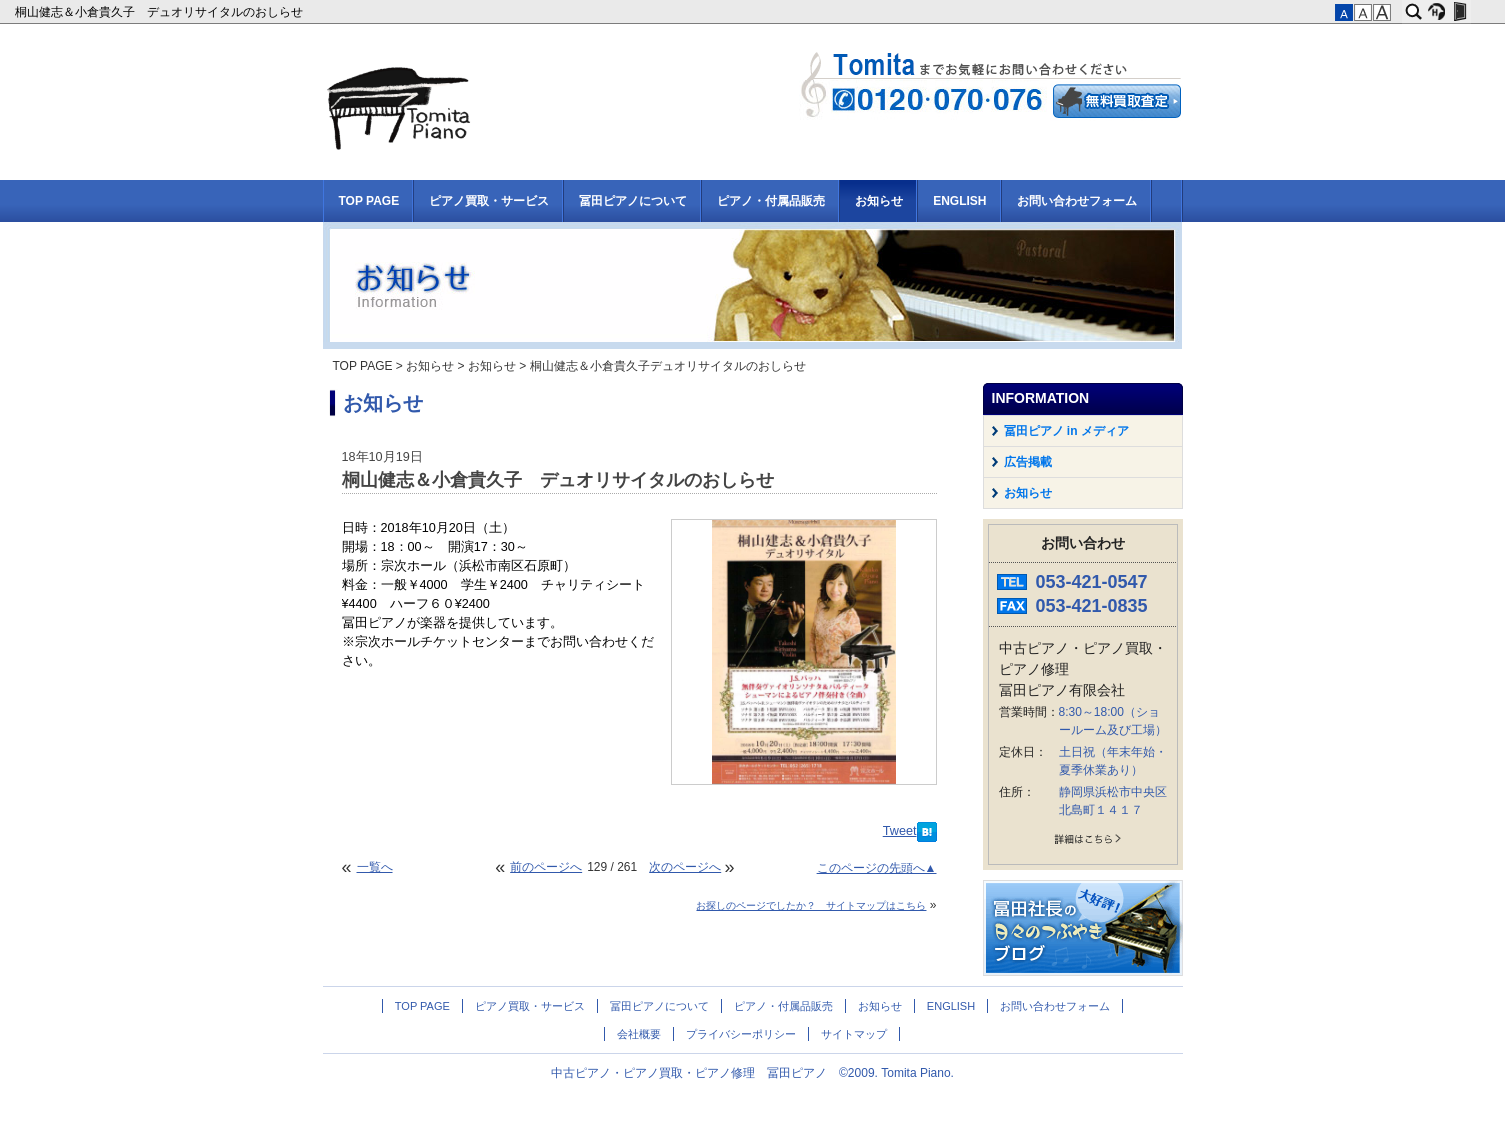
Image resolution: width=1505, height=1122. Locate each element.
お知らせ (879, 201)
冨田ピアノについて (633, 201)
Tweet (900, 831)
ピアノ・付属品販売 (771, 201)
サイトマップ (854, 1034)
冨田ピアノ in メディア (1066, 431)
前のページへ (546, 867)
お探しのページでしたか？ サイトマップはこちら (811, 905)
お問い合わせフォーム (1077, 201)
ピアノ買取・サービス (489, 201)
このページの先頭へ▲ (877, 868)
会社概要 (639, 1034)
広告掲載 (1028, 462)
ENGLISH (959, 201)
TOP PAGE (369, 201)
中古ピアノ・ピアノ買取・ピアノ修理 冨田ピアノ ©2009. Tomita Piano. (752, 1073)
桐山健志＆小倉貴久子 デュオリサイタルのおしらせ (160, 12)
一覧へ (375, 867)
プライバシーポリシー (741, 1034)
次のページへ (685, 867)
